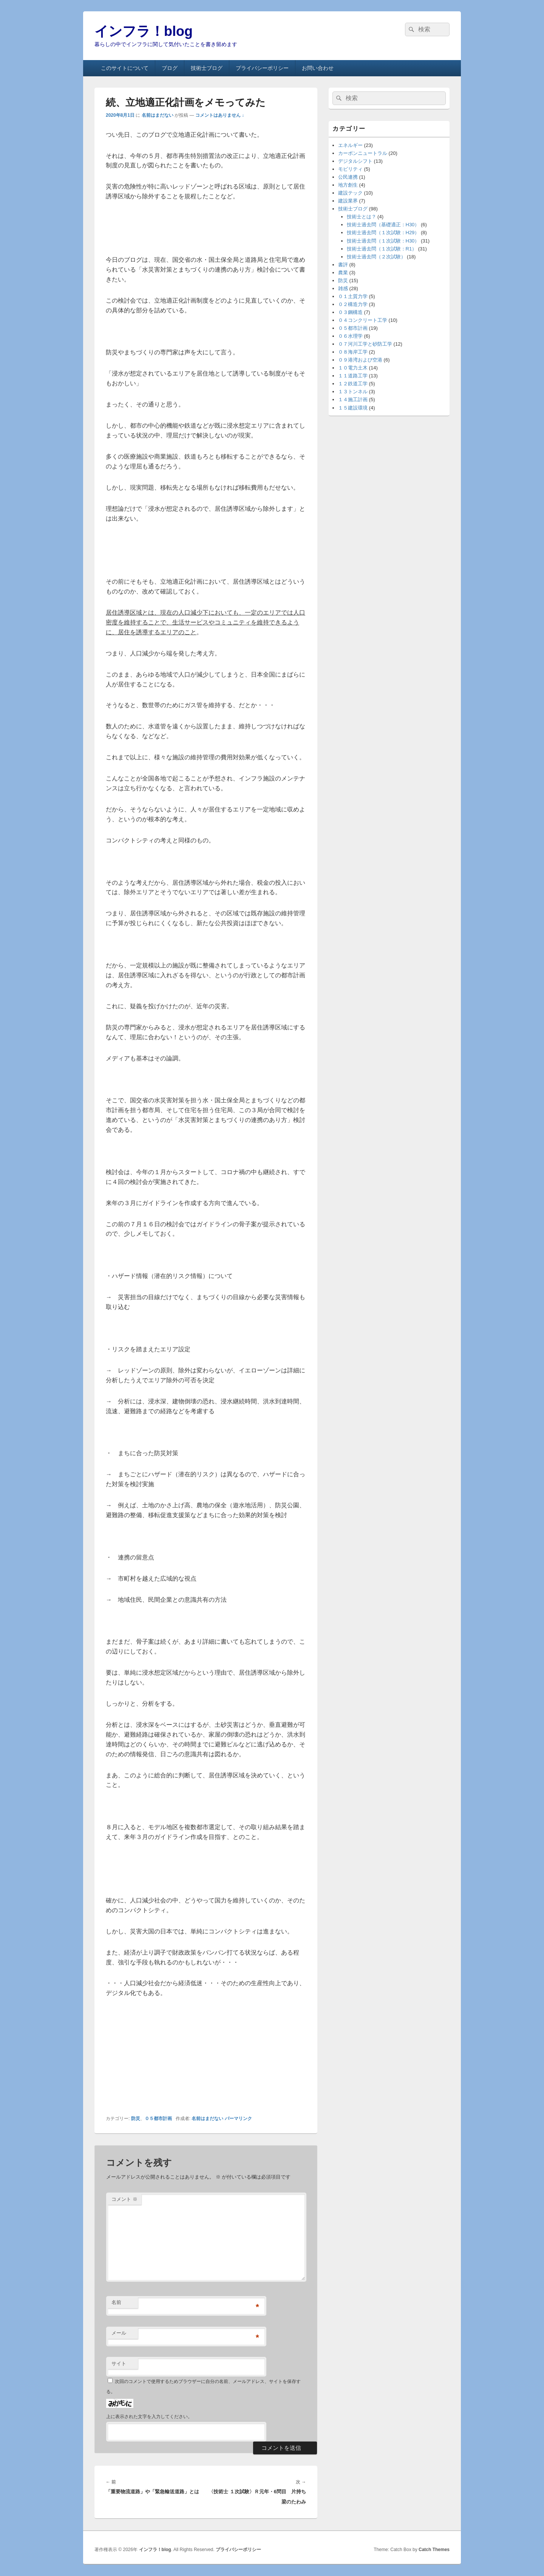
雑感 (343, 288)
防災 (135, 2118)
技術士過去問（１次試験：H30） (383, 241)
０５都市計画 (158, 2118)
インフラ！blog (143, 31)
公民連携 (348, 177)
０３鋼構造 (350, 312)
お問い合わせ (318, 68)
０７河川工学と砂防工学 (365, 344)
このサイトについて (124, 68)
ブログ (170, 68)
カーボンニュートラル (362, 153)
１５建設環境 (353, 408)
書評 (343, 264)
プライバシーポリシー (262, 68)
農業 (343, 272)
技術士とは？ (361, 216)
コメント (124, 2199)
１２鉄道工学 (353, 383)
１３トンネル (353, 391)
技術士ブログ (207, 68)
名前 (116, 2302)
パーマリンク (238, 2118)
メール (118, 2333)
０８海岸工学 (353, 352)
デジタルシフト (355, 161)
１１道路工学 (353, 376)
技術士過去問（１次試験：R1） (382, 249)
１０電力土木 (353, 368)
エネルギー (350, 145)
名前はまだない (157, 115)
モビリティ (350, 169)
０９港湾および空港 (360, 360)
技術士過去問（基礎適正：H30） (383, 224)
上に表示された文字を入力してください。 (149, 2416)
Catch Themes (434, 2549)
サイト (118, 2363)
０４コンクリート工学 (362, 320)
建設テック (350, 193)
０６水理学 (350, 336)
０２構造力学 (353, 304)
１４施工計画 (353, 399)
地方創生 (348, 185)
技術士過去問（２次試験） (376, 257)
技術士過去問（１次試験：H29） (383, 232)
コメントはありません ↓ (219, 115)
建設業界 (348, 201)
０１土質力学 (353, 296)
